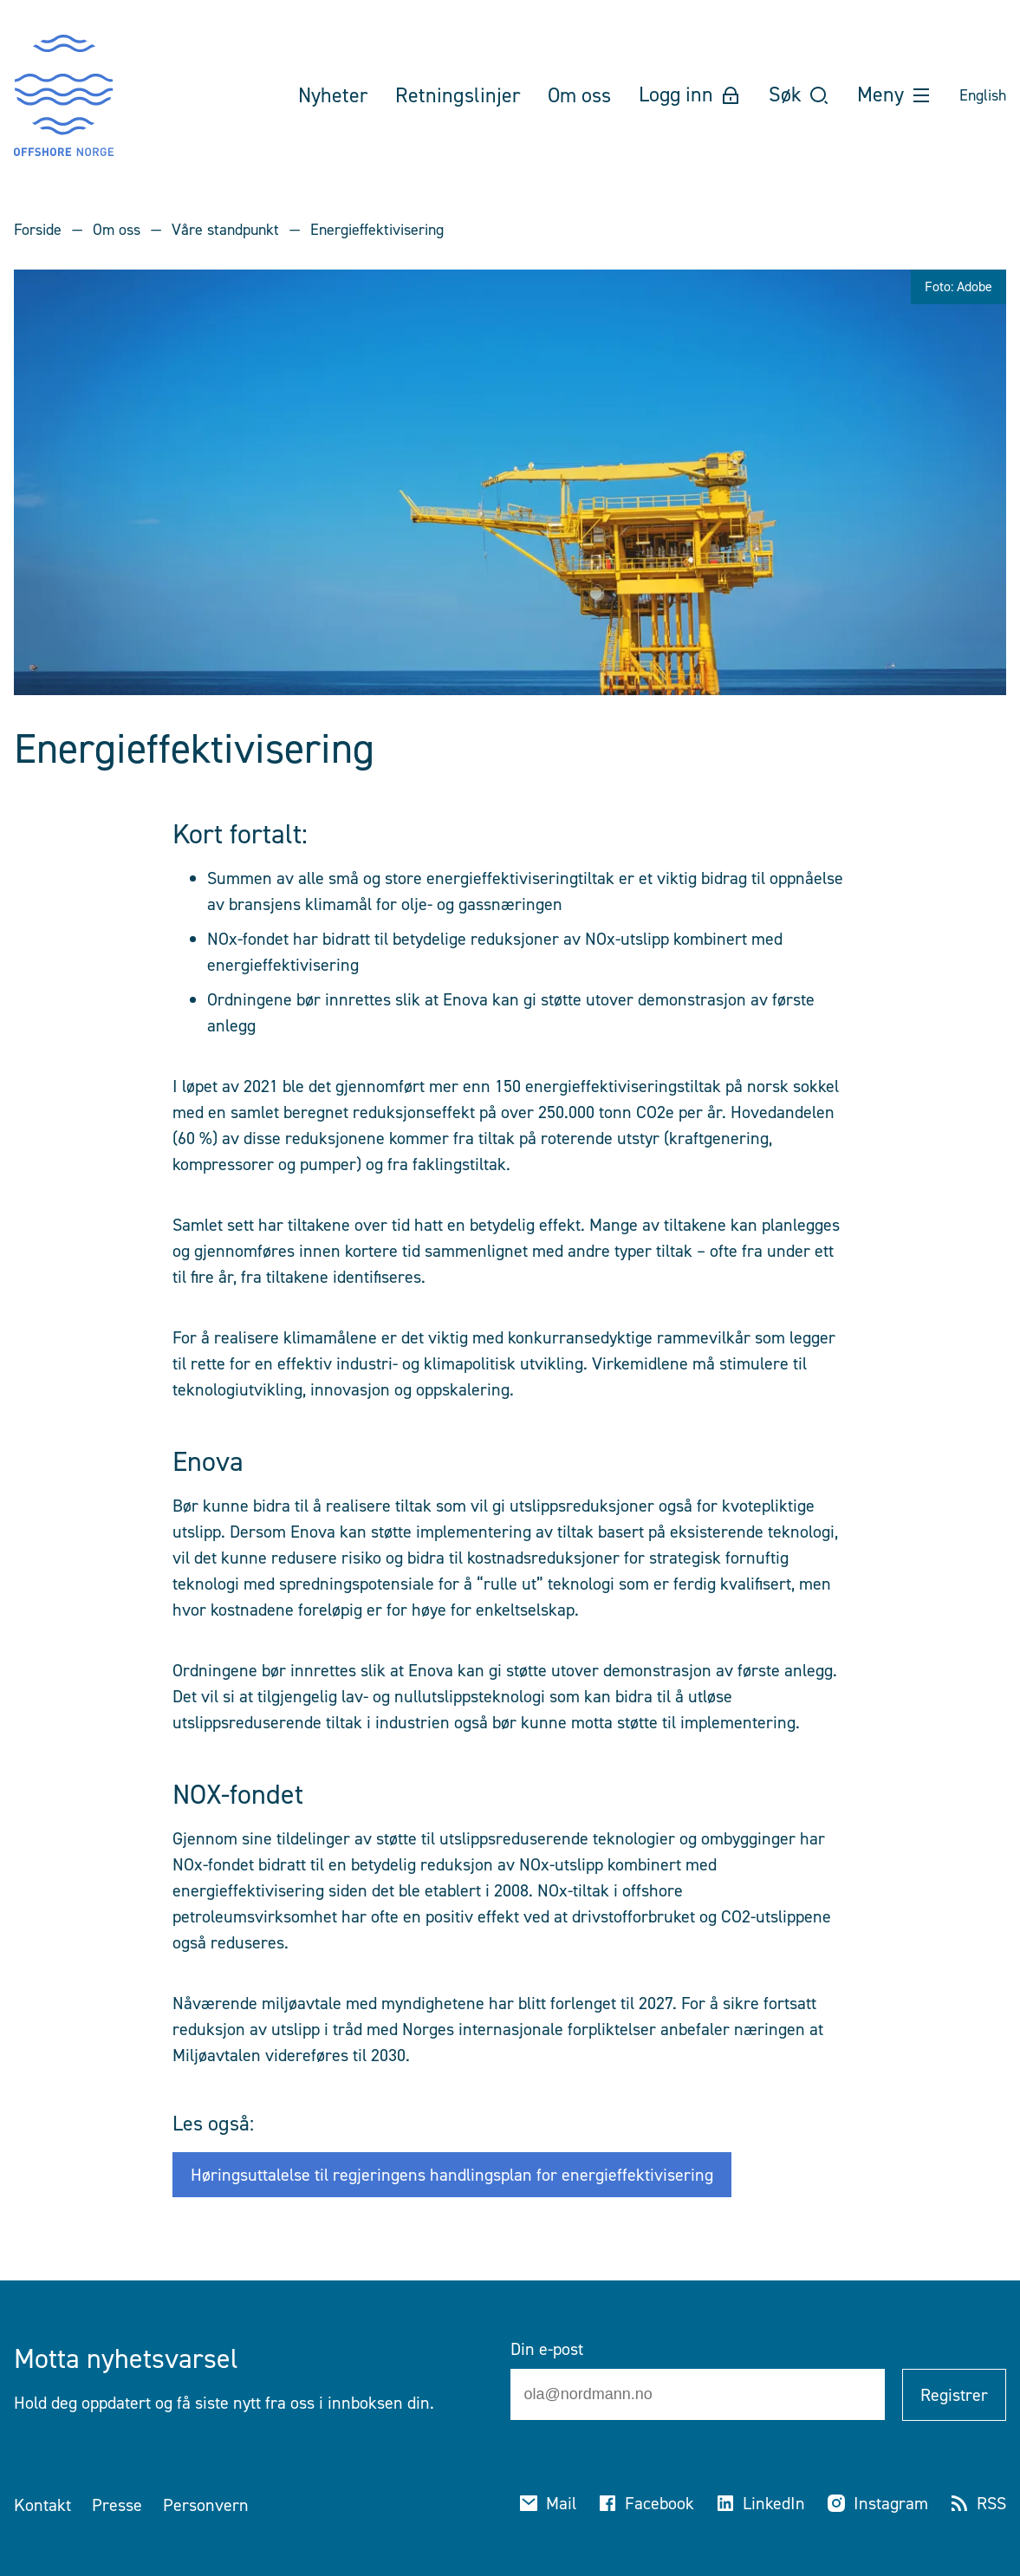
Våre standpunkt (225, 229)
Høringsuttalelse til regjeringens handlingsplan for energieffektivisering (452, 2174)
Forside (38, 229)
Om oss (116, 229)
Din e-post (546, 2349)
